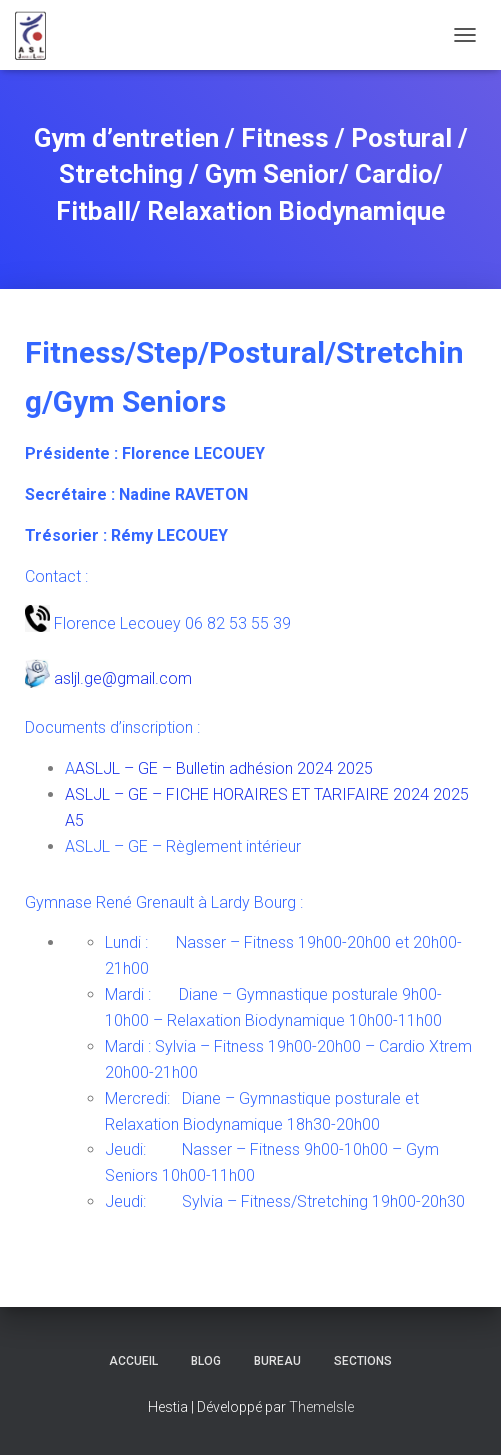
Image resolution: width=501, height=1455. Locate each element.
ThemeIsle (321, 1407)
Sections (363, 1361)
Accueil (133, 1361)
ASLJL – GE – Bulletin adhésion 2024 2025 (224, 768)
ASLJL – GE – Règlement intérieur (183, 846)
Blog (206, 1361)
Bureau (277, 1361)
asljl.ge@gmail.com (123, 678)
